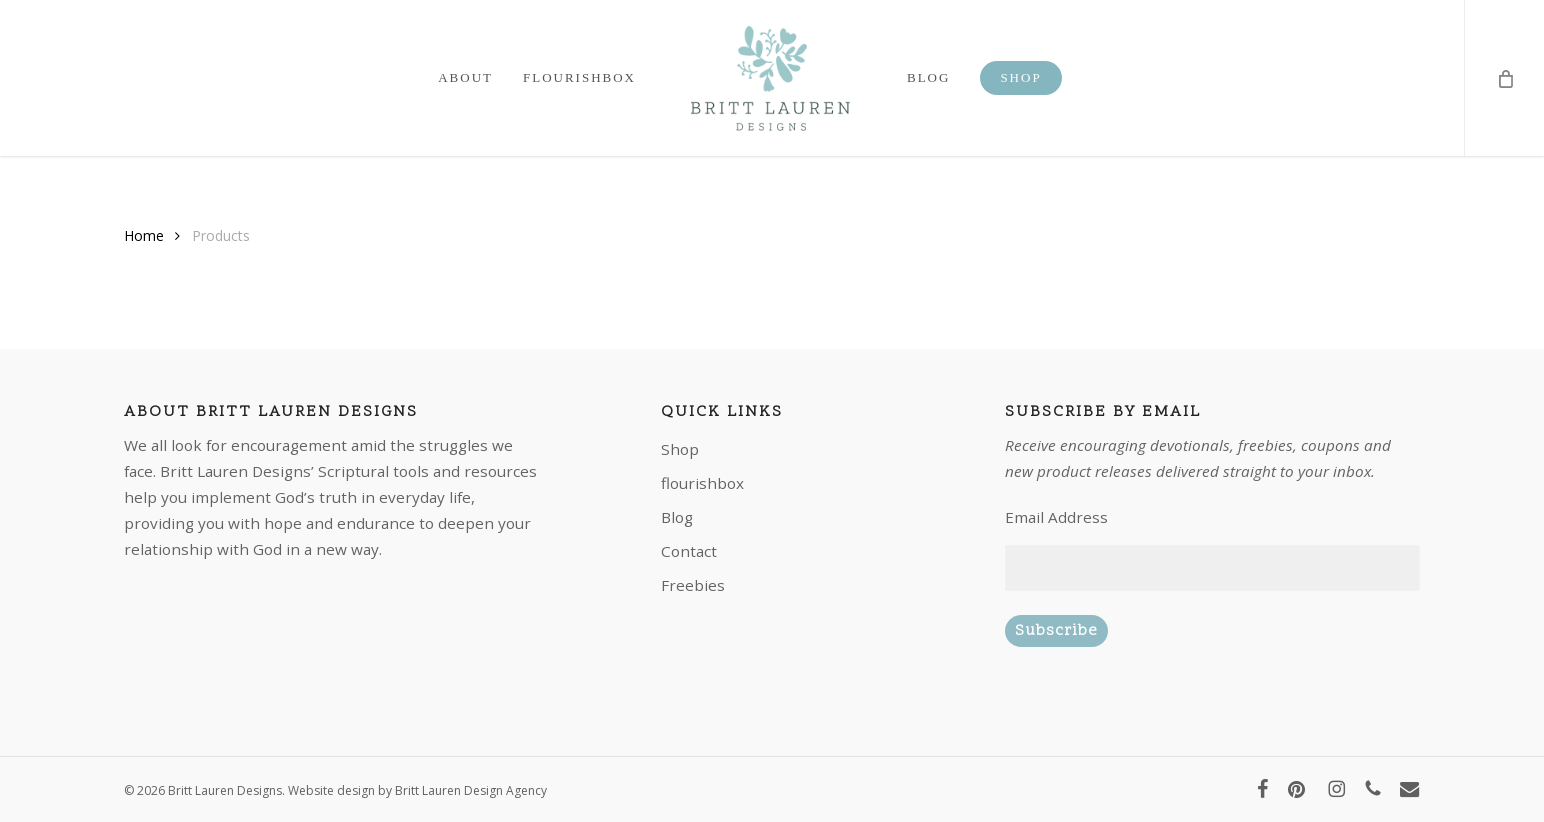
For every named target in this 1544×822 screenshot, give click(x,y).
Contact (689, 551)
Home (144, 235)
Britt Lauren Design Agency (471, 790)
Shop (680, 449)
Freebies (693, 585)
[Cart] (1504, 78)
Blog (677, 517)
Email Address (1056, 517)
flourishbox (702, 483)
